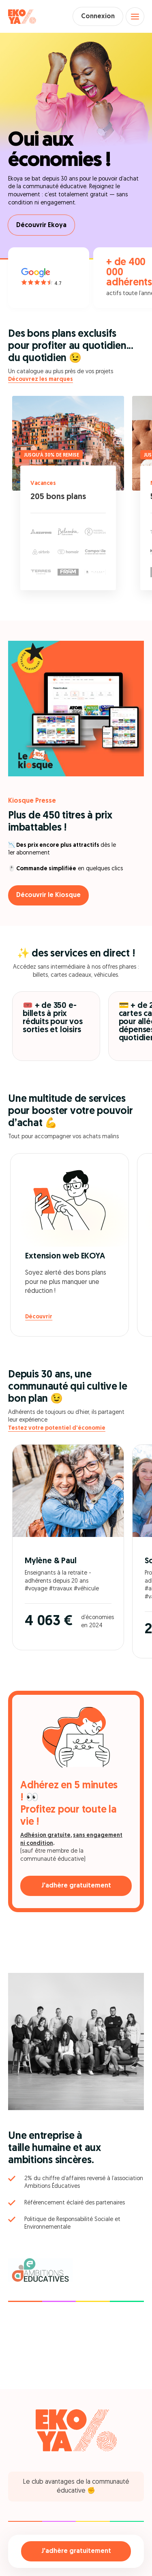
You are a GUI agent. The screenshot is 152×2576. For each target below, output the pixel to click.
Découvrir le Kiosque (48, 895)
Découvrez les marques (40, 379)
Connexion (98, 16)
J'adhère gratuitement (76, 2551)
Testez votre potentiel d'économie (56, 1428)
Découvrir (38, 1317)
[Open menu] (135, 17)
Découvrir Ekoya (41, 225)
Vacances (43, 483)
